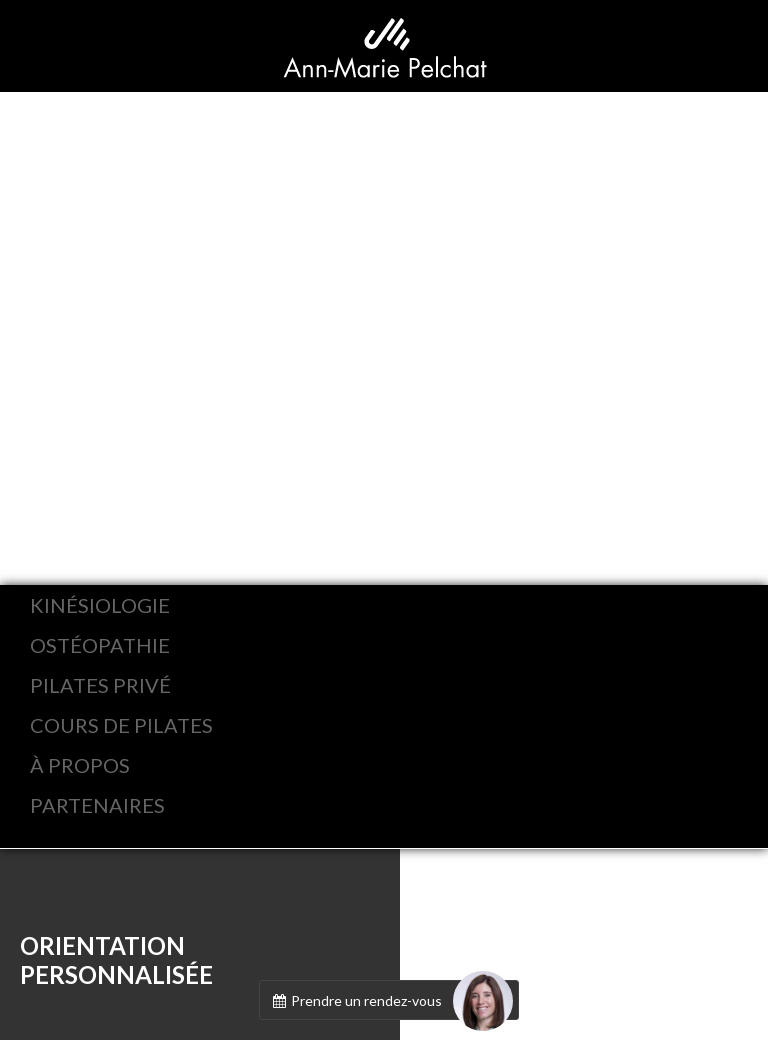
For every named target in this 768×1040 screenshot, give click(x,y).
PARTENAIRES (97, 805)
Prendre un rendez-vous (391, 1000)
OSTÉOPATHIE (100, 645)
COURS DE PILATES (121, 725)
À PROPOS (80, 765)
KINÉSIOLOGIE (100, 605)
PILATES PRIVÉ (100, 685)
